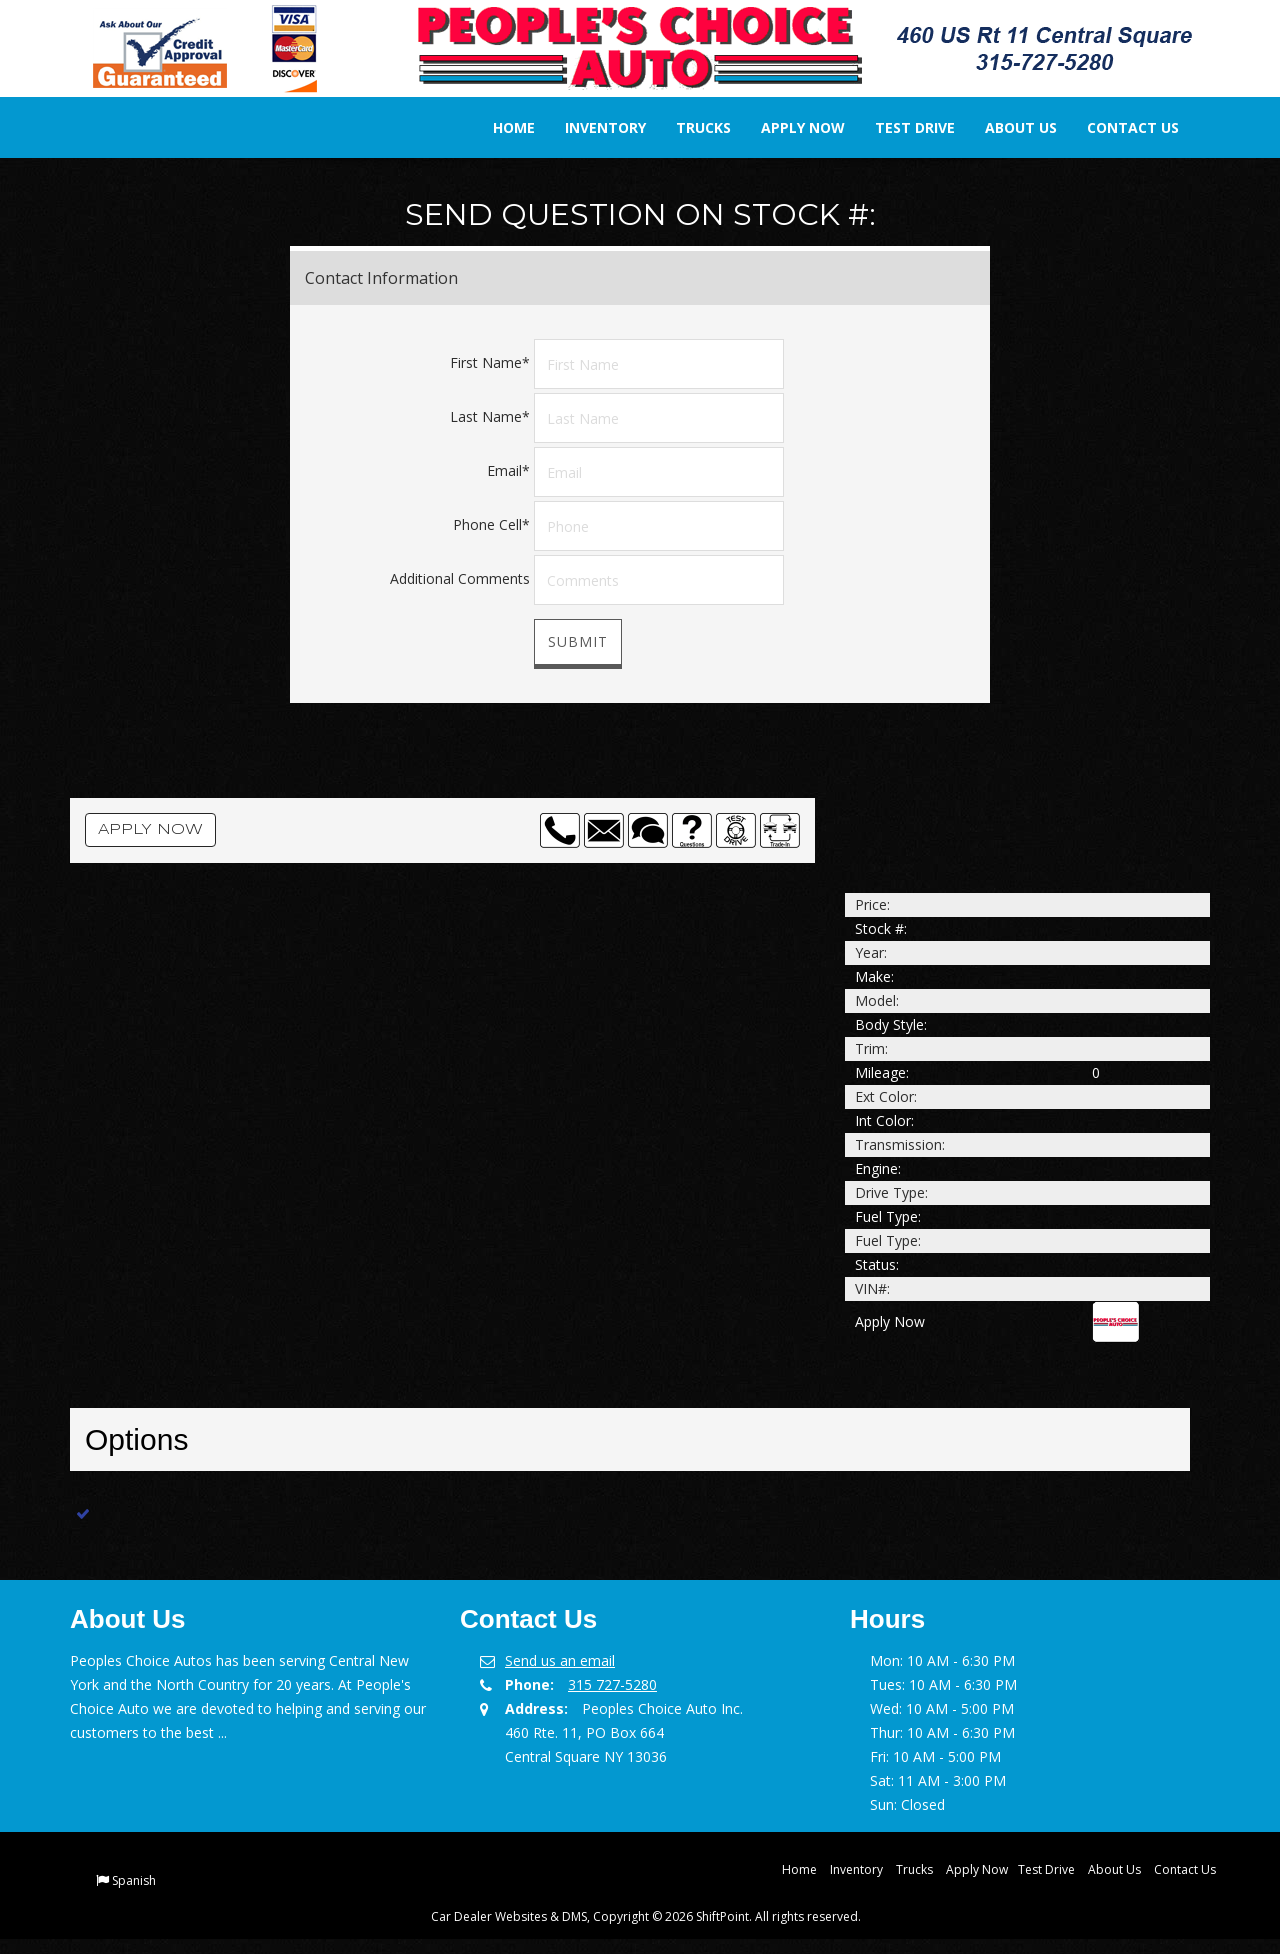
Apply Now (789, 127)
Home (500, 127)
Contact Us (1119, 127)
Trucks (689, 127)
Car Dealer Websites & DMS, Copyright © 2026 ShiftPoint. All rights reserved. (646, 1916)
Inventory (591, 127)
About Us (1007, 127)
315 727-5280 (612, 1684)
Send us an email (560, 1660)
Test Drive (901, 127)
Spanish (134, 1880)
